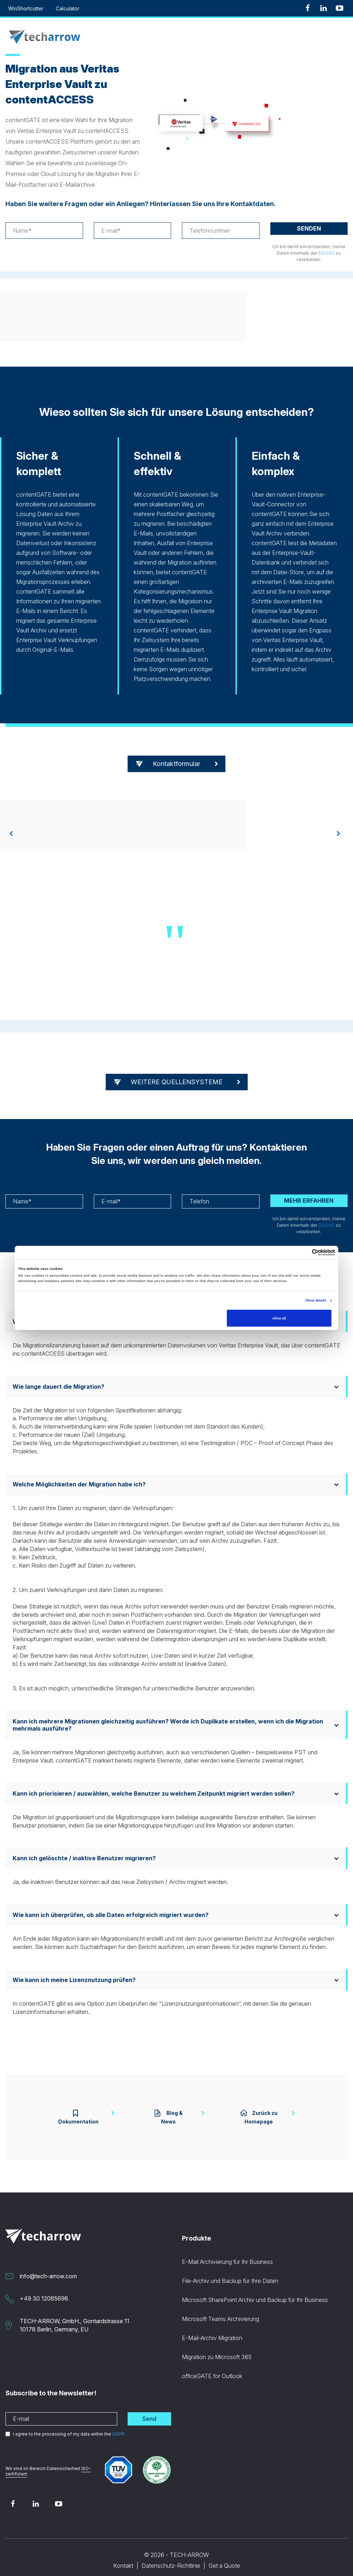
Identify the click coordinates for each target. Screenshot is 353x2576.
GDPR (118, 2425)
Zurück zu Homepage (266, 2113)
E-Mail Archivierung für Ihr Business (227, 2253)
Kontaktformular (176, 763)
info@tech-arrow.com (48, 2267)
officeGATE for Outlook (212, 2367)
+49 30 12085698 (44, 2289)
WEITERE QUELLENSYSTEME (177, 1082)
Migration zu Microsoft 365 (217, 2348)
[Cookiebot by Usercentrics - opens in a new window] (303, 1252)
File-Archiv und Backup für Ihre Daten (230, 2272)
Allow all (279, 1318)
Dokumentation (63, 2113)
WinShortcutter (25, 8)
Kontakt (123, 2557)
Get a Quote (224, 2557)
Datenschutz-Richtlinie (171, 2557)
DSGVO (326, 253)
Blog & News (161, 2113)
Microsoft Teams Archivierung (220, 2310)
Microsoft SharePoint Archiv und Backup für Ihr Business (255, 2291)
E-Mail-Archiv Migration (212, 2329)
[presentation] (11, 833)
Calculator (67, 8)
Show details (315, 1300)
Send (149, 2410)
